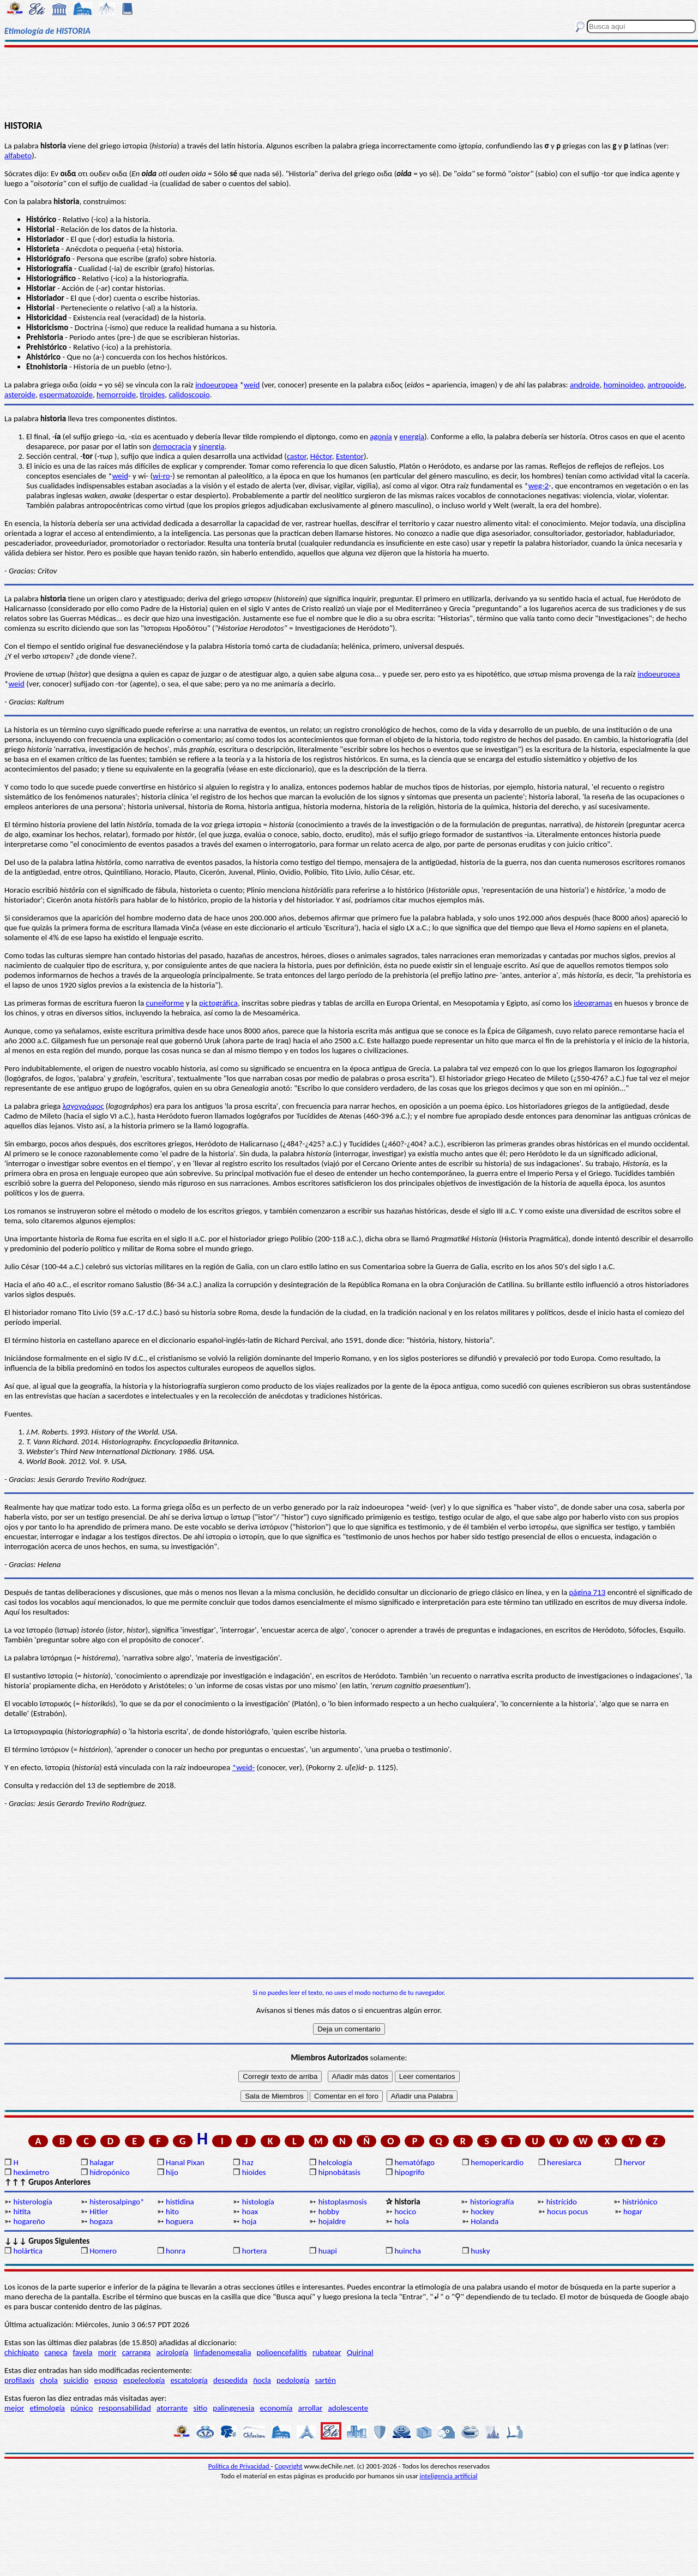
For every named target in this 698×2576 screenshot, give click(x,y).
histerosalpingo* (116, 2202)
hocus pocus (567, 2211)
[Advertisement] (349, 82)
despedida (230, 2380)
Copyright (289, 2466)
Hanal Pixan (185, 2162)
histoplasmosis (342, 2202)
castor (296, 456)
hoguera (179, 2221)
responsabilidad (125, 2408)
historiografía (492, 2202)
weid (252, 385)
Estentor (350, 456)
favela (83, 2352)
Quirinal (360, 2352)
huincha (407, 2251)
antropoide (665, 385)
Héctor (321, 456)
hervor (634, 2162)
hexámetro (31, 2172)
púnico (81, 2408)
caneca (55, 2352)
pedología (292, 2380)
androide (585, 385)
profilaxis (19, 2380)
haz (248, 2162)
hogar (632, 2211)
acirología (172, 2352)
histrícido (561, 2202)
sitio (201, 2408)
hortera (254, 2251)
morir (107, 2352)
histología (258, 2202)
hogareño (29, 2221)
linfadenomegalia (222, 2352)
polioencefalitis (282, 2352)
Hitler (98, 2211)
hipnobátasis (339, 2172)
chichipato (21, 2352)
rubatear (326, 2352)
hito (172, 2211)
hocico (405, 2211)
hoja (249, 2221)
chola (49, 2380)
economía (276, 2408)
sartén (325, 2380)
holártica (27, 2251)
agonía (381, 436)
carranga (136, 2352)
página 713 (587, 1592)
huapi (327, 2251)
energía (411, 436)
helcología (335, 2162)
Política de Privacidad (239, 2466)
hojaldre (332, 2221)
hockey (482, 2211)
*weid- (243, 1767)
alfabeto (18, 155)
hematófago (414, 2162)
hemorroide (116, 394)
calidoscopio (189, 394)
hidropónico (109, 2172)
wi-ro (161, 476)
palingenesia (233, 2408)
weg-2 (538, 486)
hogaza (101, 2221)
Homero (103, 2251)
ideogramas (593, 1003)
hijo (172, 2172)
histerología (32, 2202)
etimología (47, 2408)
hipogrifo (409, 2172)
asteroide (19, 394)
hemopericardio (497, 2162)
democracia (172, 446)
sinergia (211, 446)
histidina (180, 2202)
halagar (101, 2162)
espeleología (144, 2380)
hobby (328, 2211)
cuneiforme (165, 1003)
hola (401, 2221)
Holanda (484, 2221)
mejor (14, 2408)
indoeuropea (216, 385)
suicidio (75, 2380)
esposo (106, 2380)
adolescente (348, 2408)
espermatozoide (66, 394)
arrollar (310, 2408)
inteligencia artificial (449, 2476)
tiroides (152, 394)
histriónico (640, 2202)
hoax (250, 2211)
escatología (188, 2380)
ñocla (262, 2380)
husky (480, 2251)
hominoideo (623, 385)
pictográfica (218, 1003)
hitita (22, 2211)
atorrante (172, 2408)
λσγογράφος (83, 1106)
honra (175, 2251)
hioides (254, 2172)
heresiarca (564, 2162)
